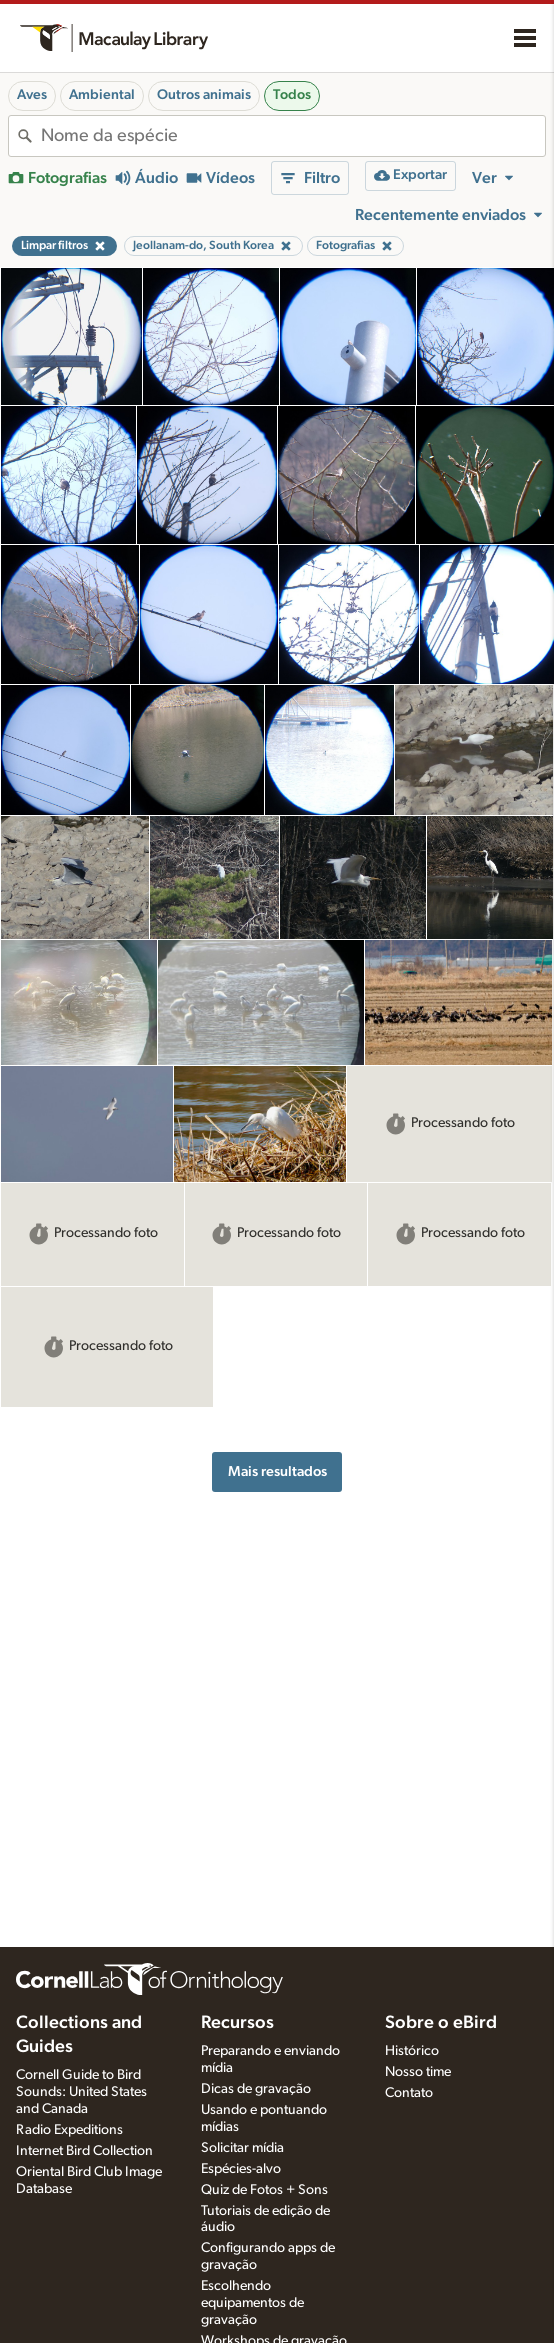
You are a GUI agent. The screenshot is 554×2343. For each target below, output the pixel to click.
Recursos (237, 2023)
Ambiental (102, 95)
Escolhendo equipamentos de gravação (252, 2303)
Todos (292, 95)
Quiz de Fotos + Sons (264, 2190)
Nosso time (418, 2072)
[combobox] (293, 136)
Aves (32, 95)
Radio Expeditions (69, 2130)
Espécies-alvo (241, 2169)
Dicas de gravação (256, 2089)
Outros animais (204, 95)
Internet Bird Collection (84, 2151)
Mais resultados (277, 1471)
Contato (409, 2093)
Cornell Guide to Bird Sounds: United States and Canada (81, 2092)
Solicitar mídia (242, 2148)
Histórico (412, 2051)
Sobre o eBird (441, 2023)
